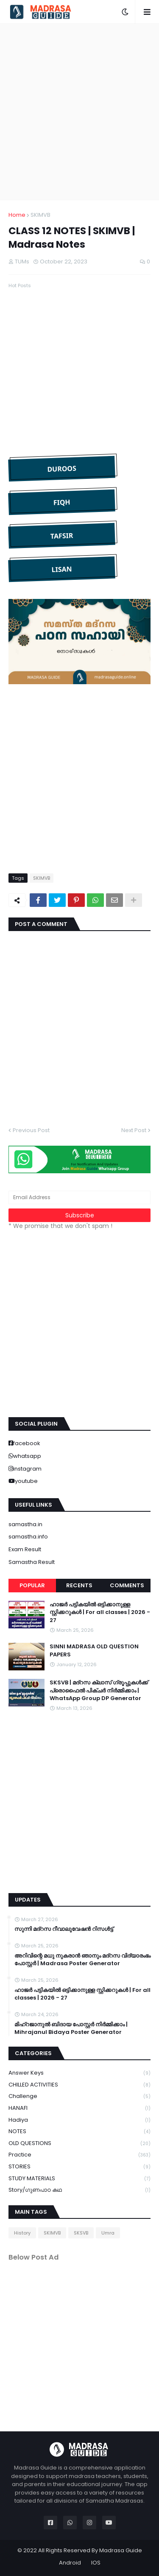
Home (16, 215)
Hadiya (79, 2120)
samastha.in (25, 1524)
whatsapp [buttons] (27, 1456)
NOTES (79, 2131)
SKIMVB (40, 215)
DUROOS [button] (61, 468)
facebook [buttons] (26, 1443)
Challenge (79, 2096)
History (22, 2232)
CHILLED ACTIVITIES (79, 2085)
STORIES (79, 2166)
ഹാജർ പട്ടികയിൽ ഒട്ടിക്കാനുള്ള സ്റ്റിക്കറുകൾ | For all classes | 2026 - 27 (100, 1612)
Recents (79, 1585)
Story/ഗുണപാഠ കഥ (79, 2190)
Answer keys (79, 2073)
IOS (95, 2563)
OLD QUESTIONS (79, 2143)
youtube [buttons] (26, 1481)
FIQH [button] (61, 502)
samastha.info (28, 1537)
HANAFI (79, 2108)
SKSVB (81, 2232)
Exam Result (24, 1549)
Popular (32, 1585)
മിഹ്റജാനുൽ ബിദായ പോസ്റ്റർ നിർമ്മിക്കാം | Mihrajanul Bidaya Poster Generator (71, 2028)
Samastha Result (31, 1562)
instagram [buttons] (27, 1469)
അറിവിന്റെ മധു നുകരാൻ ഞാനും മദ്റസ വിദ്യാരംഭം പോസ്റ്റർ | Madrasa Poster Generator (82, 1959)
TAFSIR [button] (61, 536)
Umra (107, 2232)
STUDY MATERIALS (79, 2178)
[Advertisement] (79, 111)
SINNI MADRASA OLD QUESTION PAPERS (94, 1650)
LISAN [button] (61, 569)
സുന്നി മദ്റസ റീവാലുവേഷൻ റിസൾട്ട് (63, 1929)
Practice (79, 2155)
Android (70, 2563)
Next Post (133, 1130)
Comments (127, 1585)
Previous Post (31, 1130)
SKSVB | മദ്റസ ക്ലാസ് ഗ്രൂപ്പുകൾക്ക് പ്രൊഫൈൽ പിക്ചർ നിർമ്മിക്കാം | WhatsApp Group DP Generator (99, 1690)
